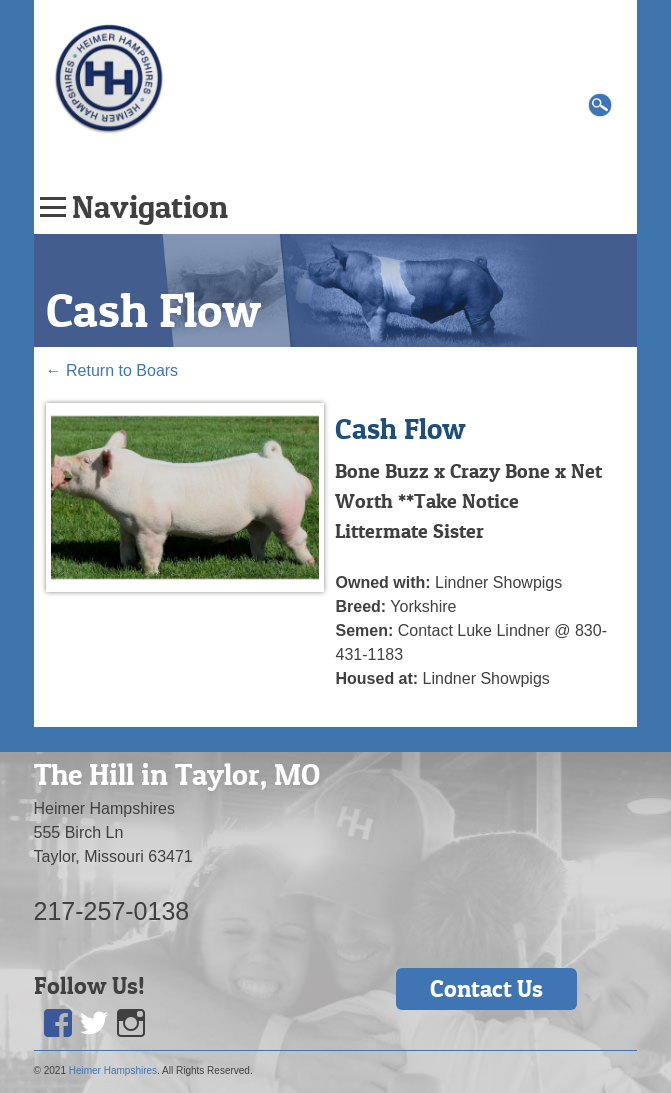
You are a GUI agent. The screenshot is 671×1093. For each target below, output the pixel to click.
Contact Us (486, 988)
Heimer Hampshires (113, 1070)
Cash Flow (153, 310)
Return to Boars (112, 370)
